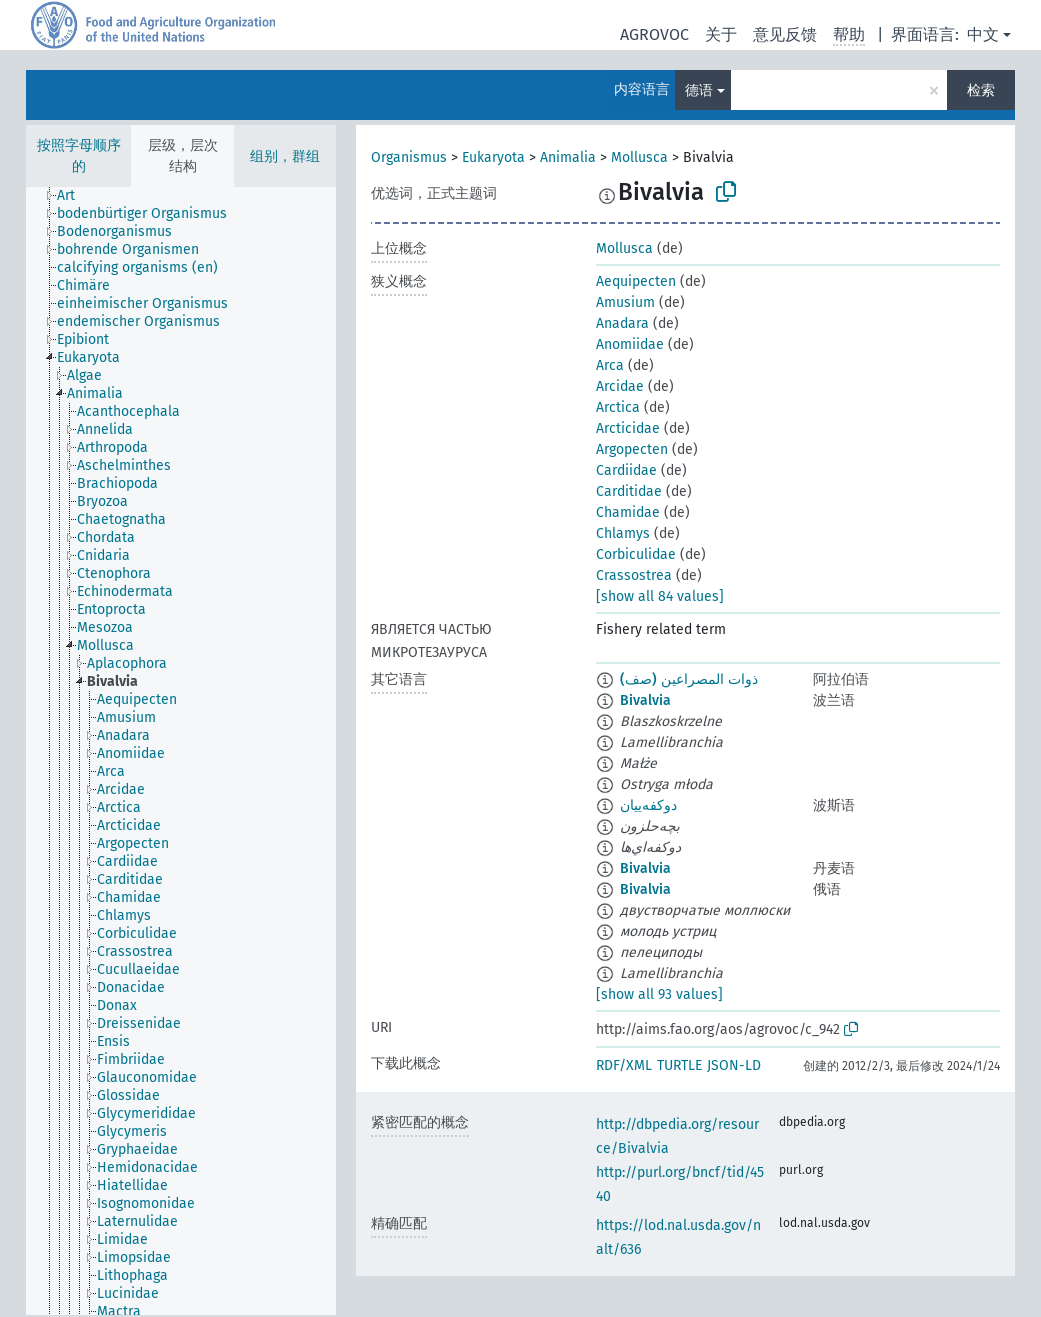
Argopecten (632, 449)
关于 (721, 34)
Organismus (409, 157)
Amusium (625, 302)
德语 (699, 90)
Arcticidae (628, 428)
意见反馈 (785, 34)
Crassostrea (634, 575)
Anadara (622, 323)
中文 (983, 34)
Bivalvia (645, 700)
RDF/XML (624, 1065)
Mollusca (639, 157)
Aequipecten (636, 281)
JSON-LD (734, 1065)
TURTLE (679, 1065)
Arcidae (620, 386)
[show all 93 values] (659, 994)
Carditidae (629, 491)
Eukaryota (493, 157)
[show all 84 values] (660, 596)
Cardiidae (626, 470)
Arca (610, 365)
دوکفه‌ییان (648, 805)
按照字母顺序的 (79, 156)
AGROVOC (654, 34)
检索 (981, 90)
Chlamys (623, 533)
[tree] (181, 751)
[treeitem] (74, 196)
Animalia (568, 157)
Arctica (618, 407)
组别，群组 (285, 156)
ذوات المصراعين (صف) (689, 679)
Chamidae (628, 512)
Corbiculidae (636, 554)
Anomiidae (630, 344)
